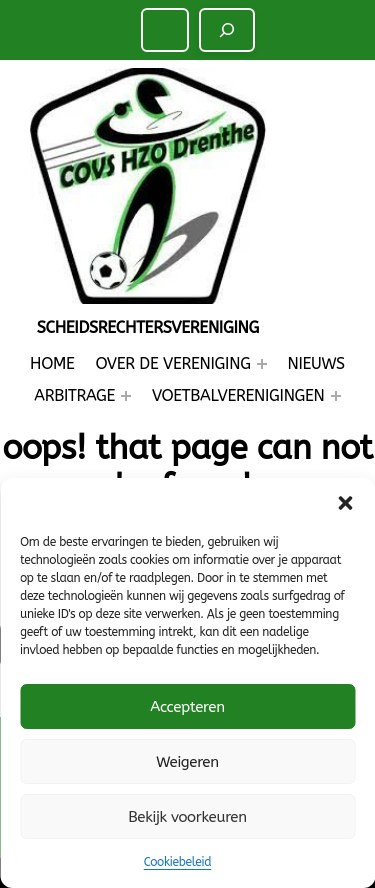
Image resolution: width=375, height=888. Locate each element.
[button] (345, 503)
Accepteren (187, 707)
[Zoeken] (227, 30)
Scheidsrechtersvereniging (148, 327)
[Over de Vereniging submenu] (262, 364)
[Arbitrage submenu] (126, 396)
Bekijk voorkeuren (187, 817)
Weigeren (187, 762)
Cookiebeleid (177, 862)
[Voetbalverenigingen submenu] (336, 396)
